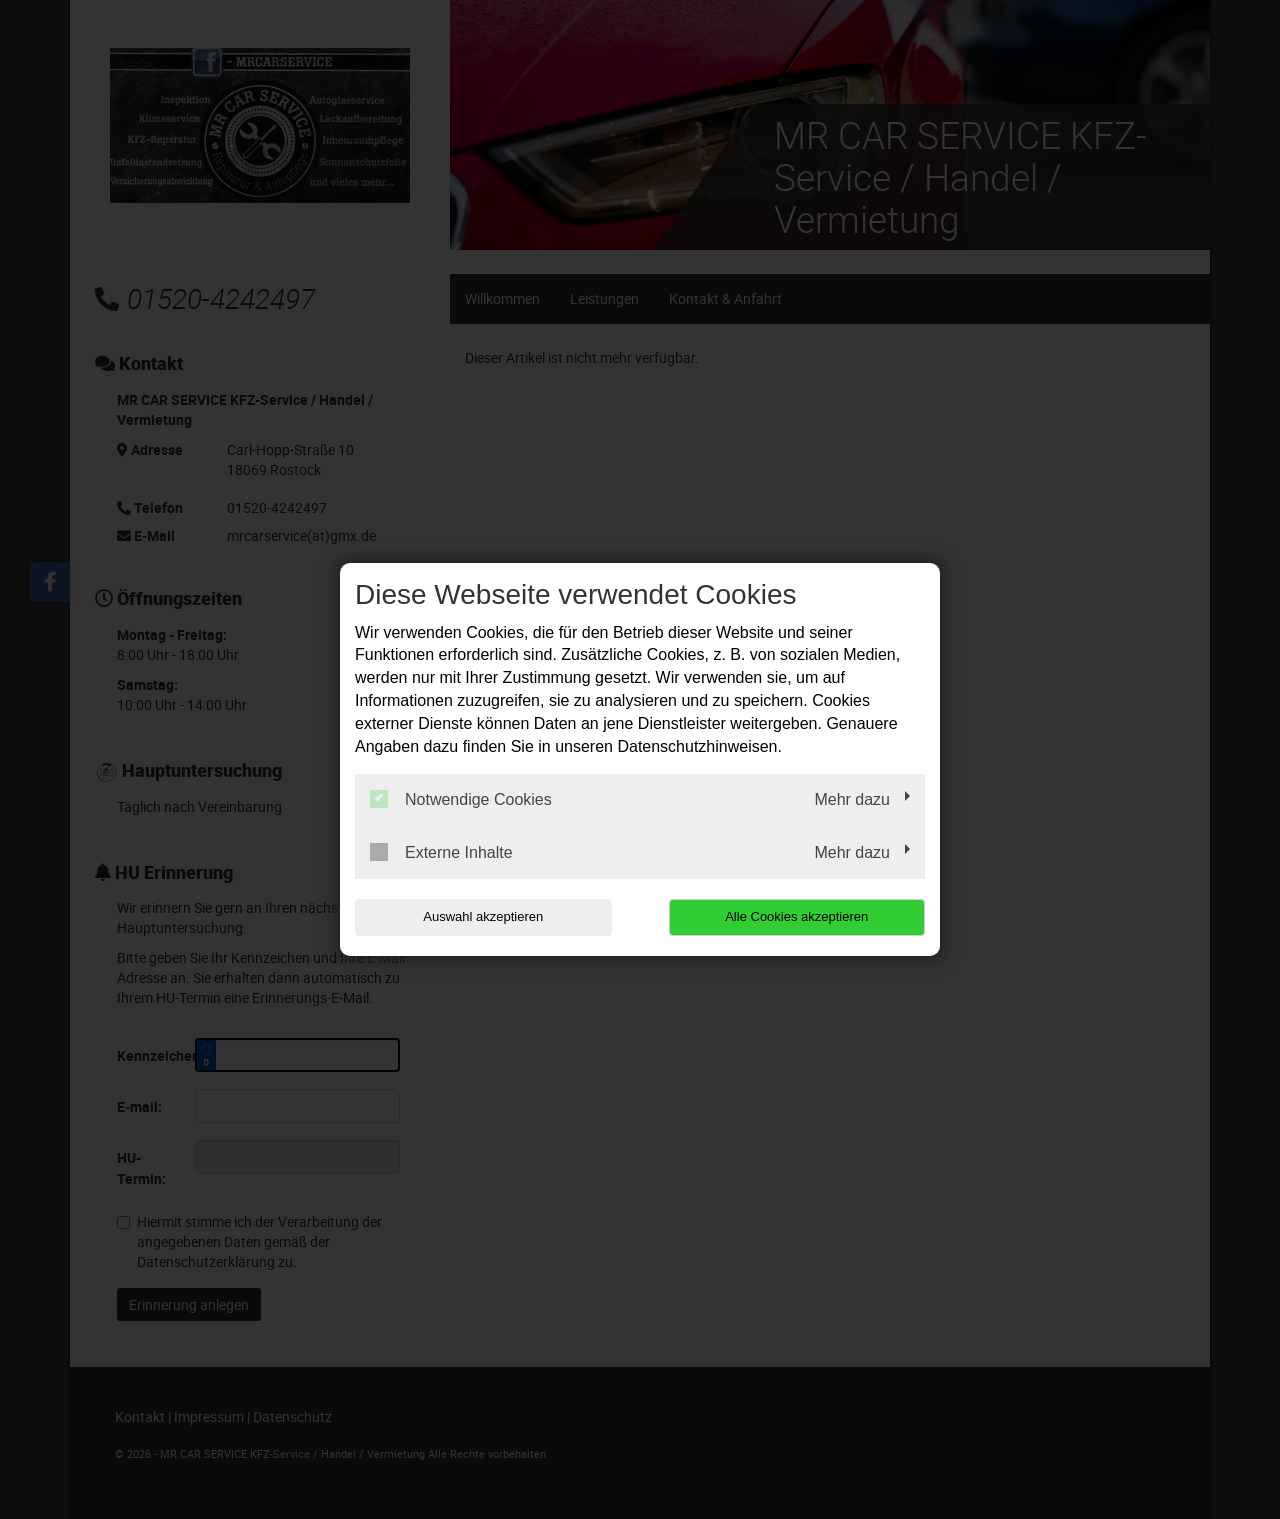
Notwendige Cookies (461, 799)
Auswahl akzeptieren (483, 916)
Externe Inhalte (441, 852)
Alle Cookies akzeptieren (796, 916)
